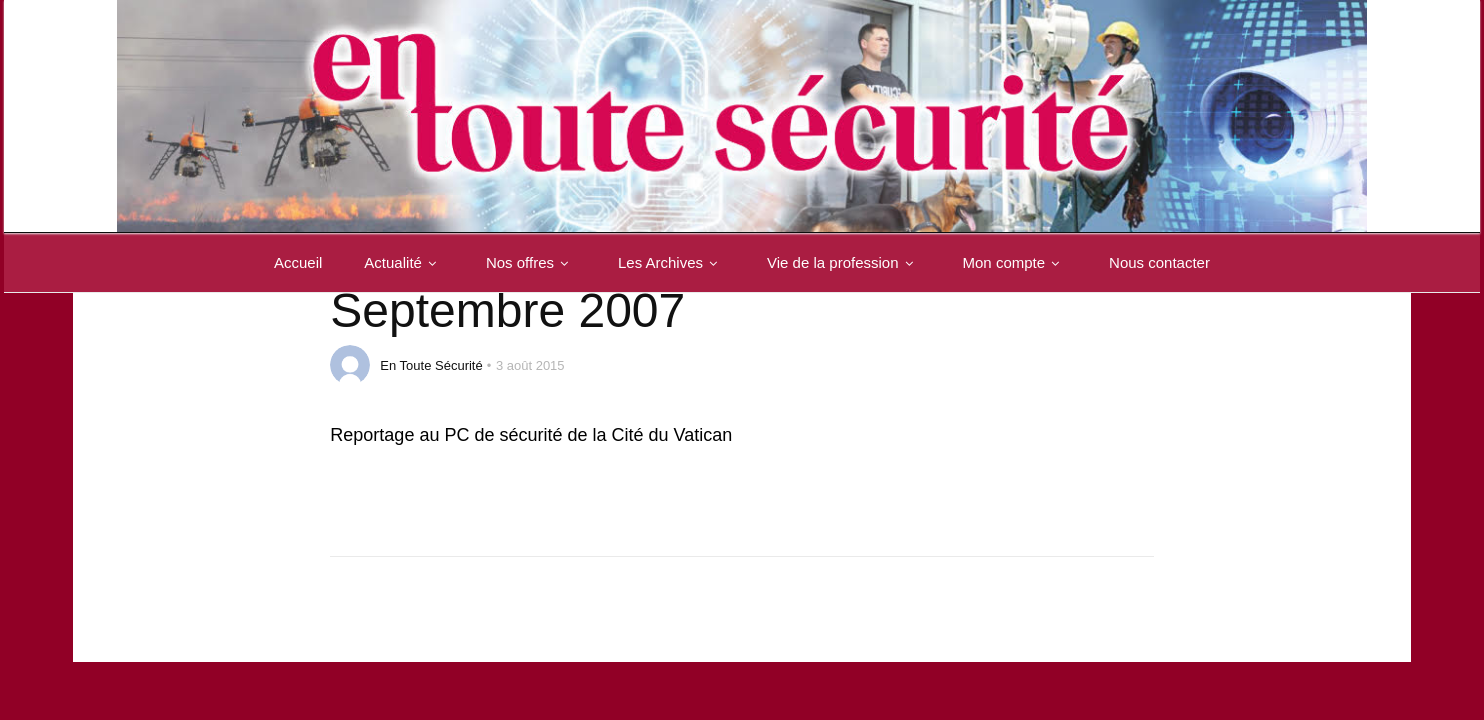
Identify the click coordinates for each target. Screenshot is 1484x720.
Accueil (298, 262)
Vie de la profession (843, 262)
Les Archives (671, 262)
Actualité (404, 262)
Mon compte (1015, 262)
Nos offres (531, 262)
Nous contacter (1159, 262)
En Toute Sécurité (431, 365)
